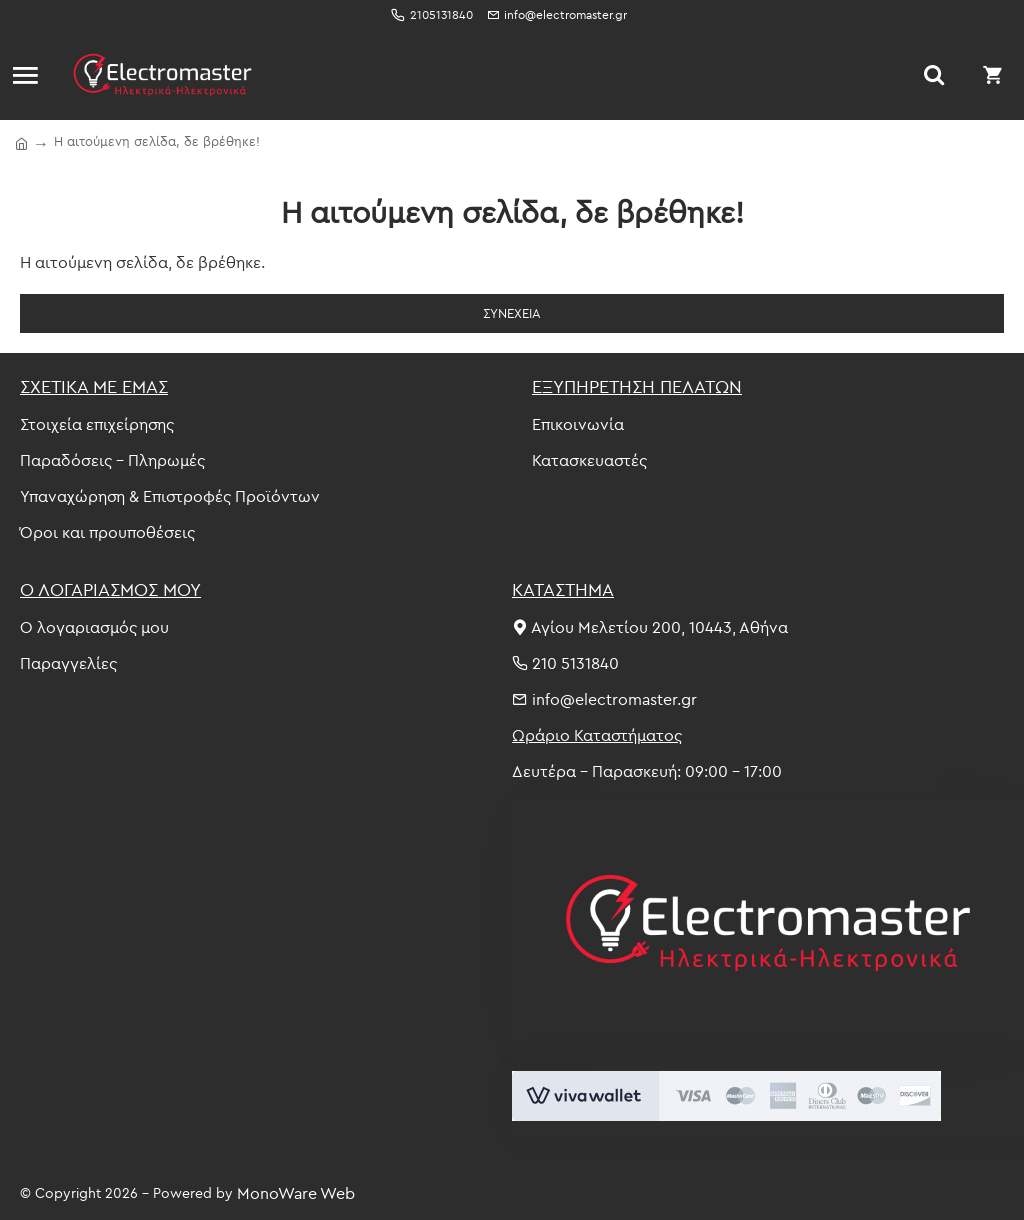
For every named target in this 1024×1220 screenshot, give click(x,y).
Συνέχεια (512, 313)
